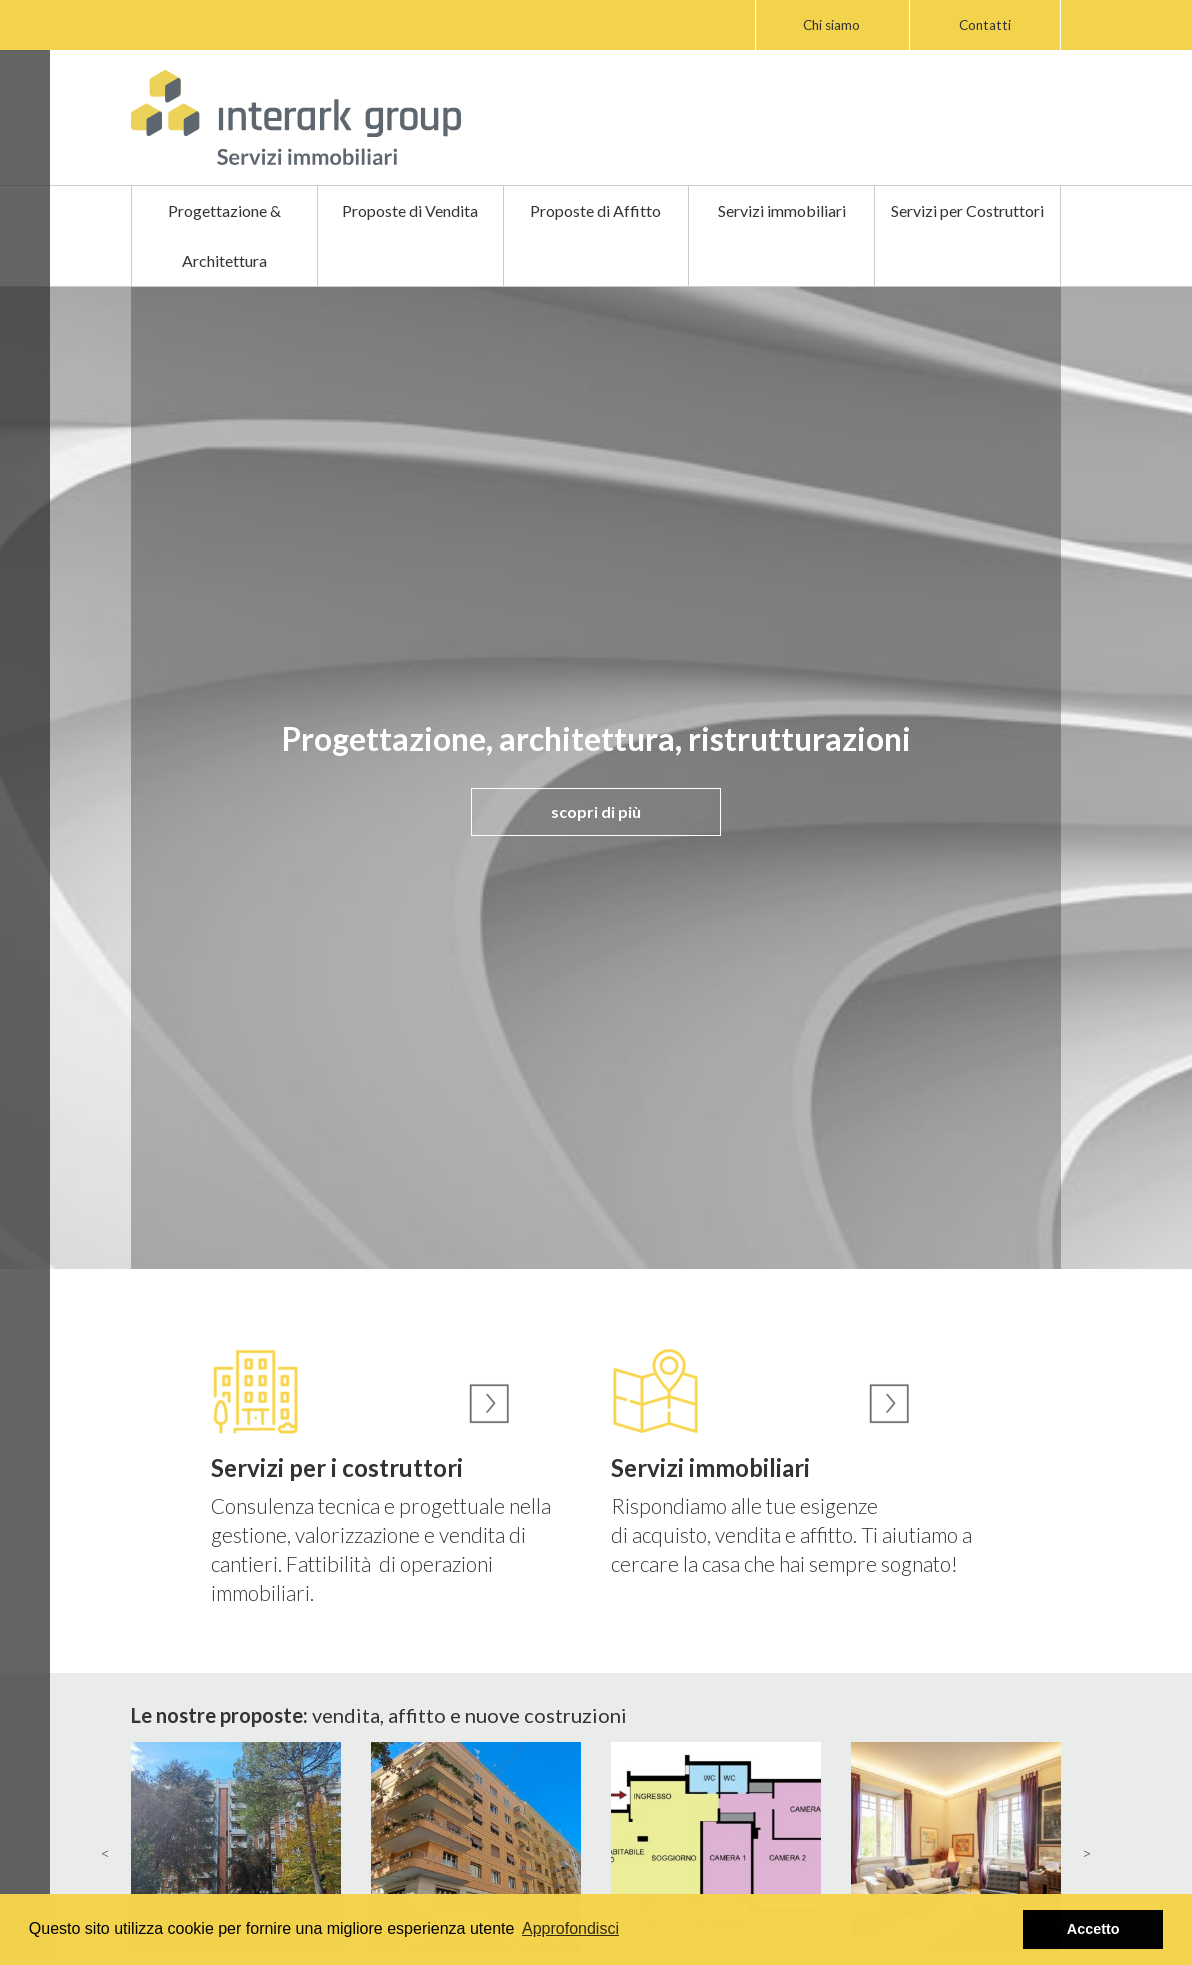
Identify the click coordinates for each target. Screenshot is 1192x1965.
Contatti (985, 25)
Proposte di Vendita (410, 210)
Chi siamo (831, 25)
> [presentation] (1086, 1852)
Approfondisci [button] (570, 1928)
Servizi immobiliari (782, 210)
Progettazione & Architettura (224, 235)
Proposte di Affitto (595, 210)
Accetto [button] (1093, 1929)
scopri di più (596, 811)
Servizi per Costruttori (967, 210)
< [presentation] (105, 1852)
